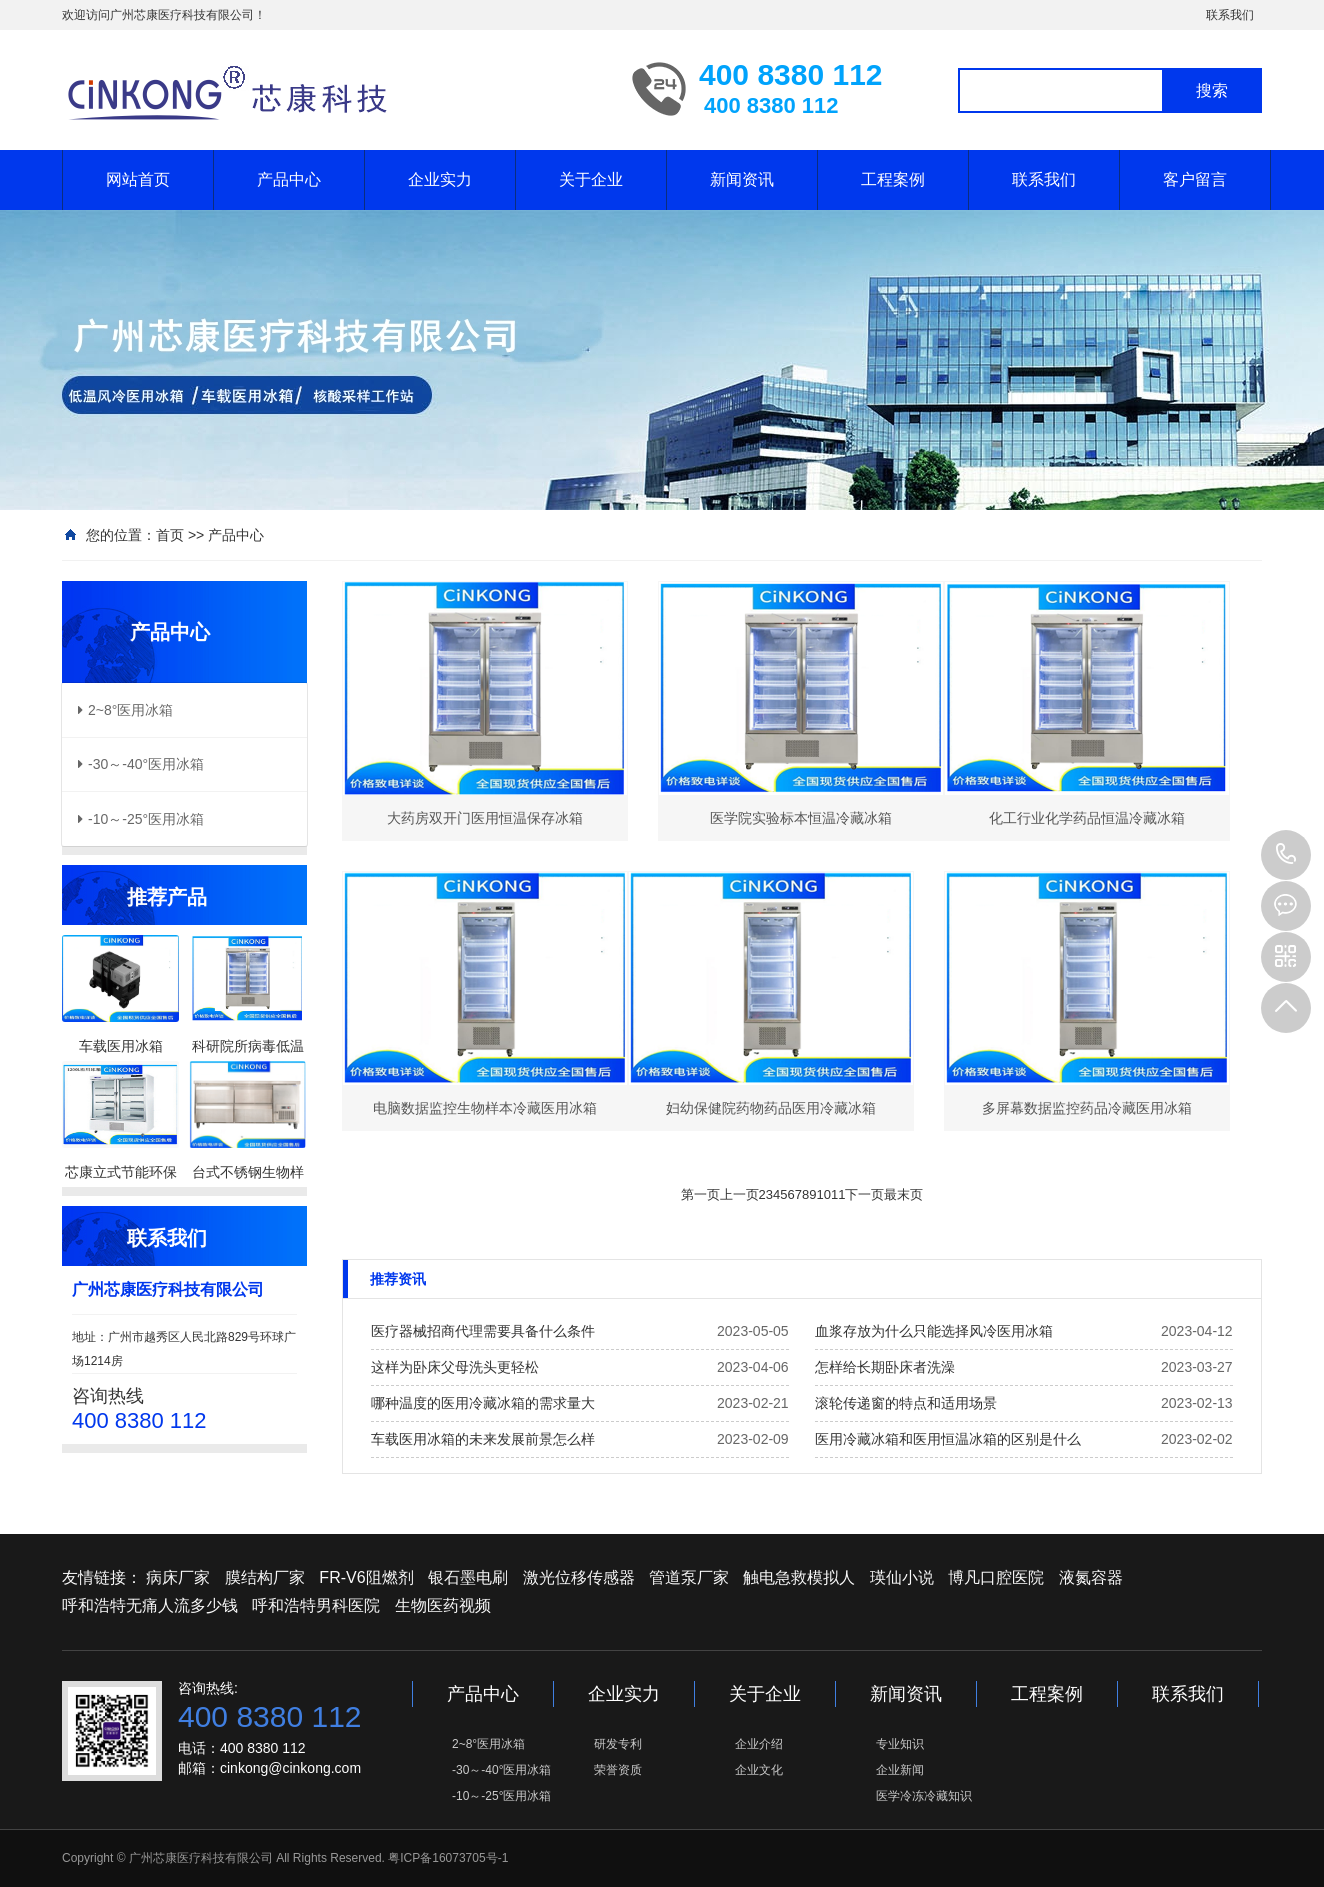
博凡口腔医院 (996, 1577)
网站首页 (138, 179)
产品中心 (289, 179)
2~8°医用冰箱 (488, 1744)
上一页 (739, 1194)
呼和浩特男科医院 (316, 1605)
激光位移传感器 (579, 1577)
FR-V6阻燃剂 (366, 1577)
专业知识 (900, 1744)
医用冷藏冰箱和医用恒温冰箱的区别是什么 (948, 1439)
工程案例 (893, 179)
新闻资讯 (742, 179)
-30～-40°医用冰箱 (502, 1770)
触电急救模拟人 (799, 1577)
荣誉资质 (618, 1770)
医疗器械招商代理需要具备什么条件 (483, 1331)
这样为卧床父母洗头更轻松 (455, 1367)
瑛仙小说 (902, 1577)
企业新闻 (900, 1770)
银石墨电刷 (468, 1577)
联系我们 (1230, 15)
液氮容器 (1091, 1577)
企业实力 (440, 179)
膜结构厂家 (265, 1577)
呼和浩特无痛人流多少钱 (150, 1605)
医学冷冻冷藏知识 (924, 1796)
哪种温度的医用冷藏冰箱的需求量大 (483, 1403)
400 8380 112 (1286, 855)
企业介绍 (759, 1744)
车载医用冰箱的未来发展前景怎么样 (483, 1439)
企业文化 (759, 1770)
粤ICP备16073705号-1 (448, 1858)
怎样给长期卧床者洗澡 (885, 1367)
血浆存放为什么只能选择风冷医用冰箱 (934, 1331)
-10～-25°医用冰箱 (502, 1796)
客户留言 (1195, 179)
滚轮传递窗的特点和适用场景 (906, 1403)
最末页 (903, 1194)
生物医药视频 (443, 1605)
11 (838, 1194)
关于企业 (591, 179)
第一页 (700, 1194)
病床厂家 (178, 1577)
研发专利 (618, 1744)
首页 (170, 535)
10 (823, 1194)
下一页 (864, 1194)
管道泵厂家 (689, 1577)
